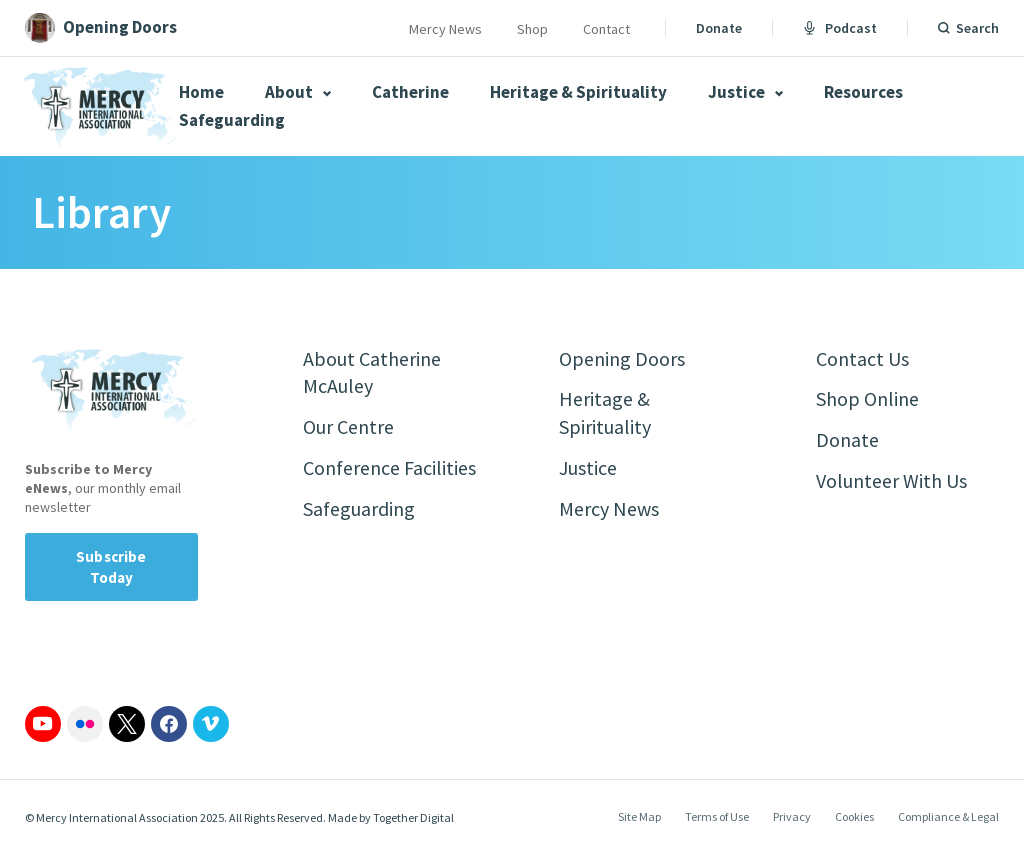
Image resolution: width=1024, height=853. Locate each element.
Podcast (840, 28)
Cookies (854, 816)
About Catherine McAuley (372, 372)
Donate (719, 28)
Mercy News (445, 29)
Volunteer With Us (891, 481)
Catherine (410, 92)
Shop (532, 29)
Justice (745, 92)
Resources (863, 92)
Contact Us (862, 358)
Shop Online (867, 399)
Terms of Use (717, 816)
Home (201, 92)
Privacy (792, 816)
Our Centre (348, 427)
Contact (606, 29)
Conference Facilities (389, 468)
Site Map (639, 816)
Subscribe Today (111, 567)
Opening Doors (622, 358)
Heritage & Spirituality (578, 92)
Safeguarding (232, 120)
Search (977, 28)
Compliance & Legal (948, 816)
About (298, 92)
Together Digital (413, 817)
